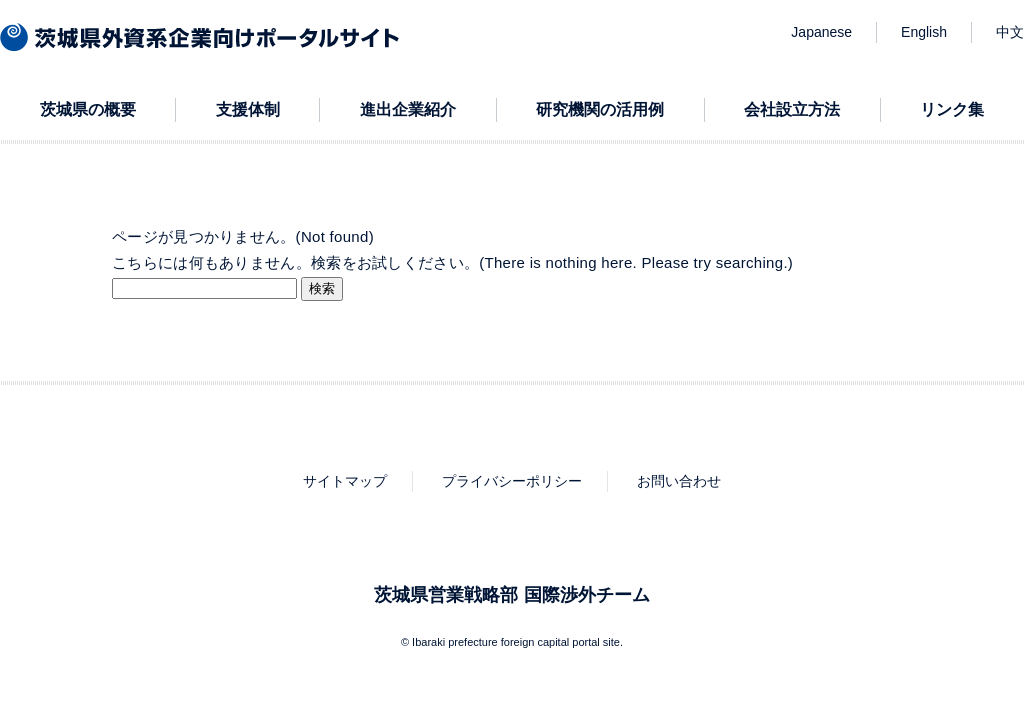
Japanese (821, 32)
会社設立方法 (792, 109)
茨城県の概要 (88, 109)
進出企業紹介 (408, 109)
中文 (1010, 32)
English (924, 32)
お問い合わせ (679, 481)
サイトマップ (345, 481)
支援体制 (248, 109)
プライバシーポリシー (512, 481)
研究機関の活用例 (600, 109)
